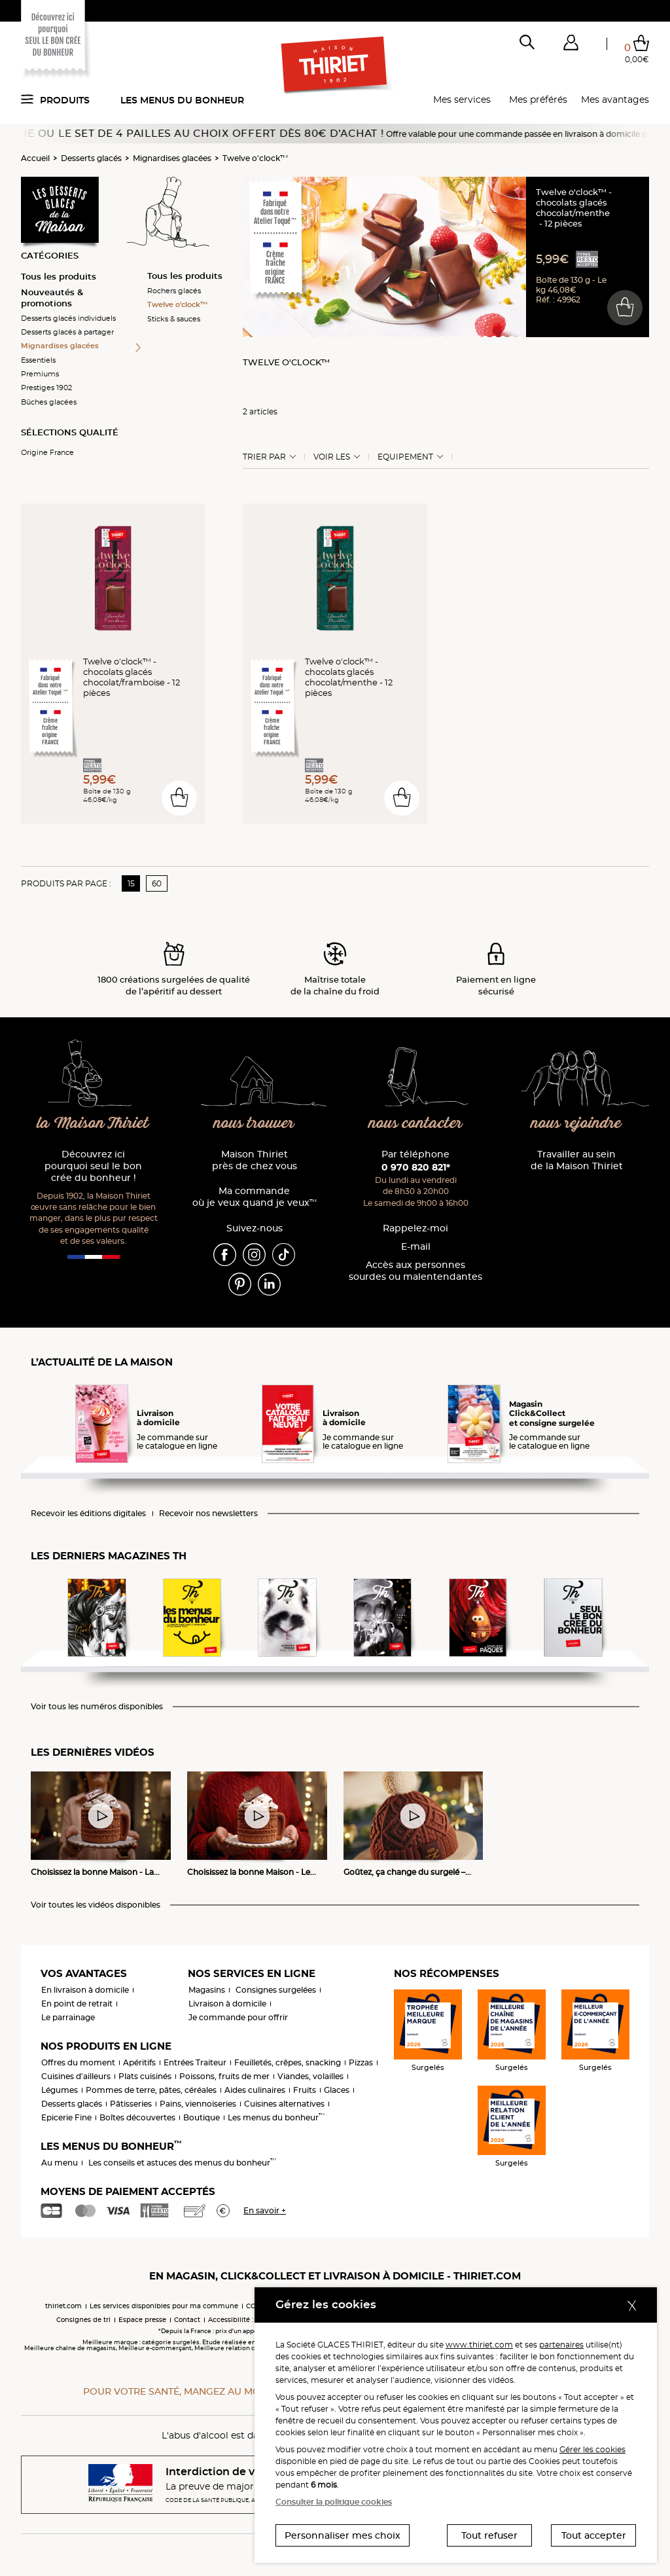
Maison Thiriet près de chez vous (254, 1160)
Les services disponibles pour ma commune (164, 2306)
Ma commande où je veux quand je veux (254, 1197)
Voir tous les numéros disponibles (97, 1707)
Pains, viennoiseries (198, 2104)
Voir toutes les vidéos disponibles (95, 1905)
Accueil (35, 158)
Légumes (59, 2090)
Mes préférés (538, 99)
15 (131, 883)
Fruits (304, 2090)
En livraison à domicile (85, 1990)
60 (157, 883)
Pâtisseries (131, 2104)
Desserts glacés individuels (68, 318)
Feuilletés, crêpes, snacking (287, 2062)
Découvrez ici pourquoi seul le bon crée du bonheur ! (93, 1166)
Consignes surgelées (276, 1990)
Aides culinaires (254, 2090)
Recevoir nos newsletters (208, 1513)
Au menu (59, 2163)
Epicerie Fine (66, 2117)
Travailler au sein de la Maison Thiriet (577, 1160)
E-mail (416, 1246)
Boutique (201, 2117)
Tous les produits (58, 276)
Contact (187, 2319)
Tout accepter (593, 2535)
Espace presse (142, 2319)
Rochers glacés (174, 290)
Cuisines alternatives (284, 2104)
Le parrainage (68, 2017)
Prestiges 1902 (46, 387)
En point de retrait (77, 2003)
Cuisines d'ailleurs (76, 2076)
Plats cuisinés (144, 2076)
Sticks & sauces (173, 318)
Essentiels (38, 360)
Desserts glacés (91, 158)
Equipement (405, 457)
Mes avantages (615, 99)
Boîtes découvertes (137, 2117)
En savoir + (264, 2210)
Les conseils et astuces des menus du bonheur (182, 2163)
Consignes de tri (83, 2319)
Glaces (336, 2090)
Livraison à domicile (227, 2003)
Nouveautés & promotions (52, 297)
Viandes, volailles (310, 2076)
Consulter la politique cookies (333, 2502)
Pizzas (361, 2062)
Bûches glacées (49, 402)
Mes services (462, 99)
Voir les (331, 457)
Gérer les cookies (592, 2449)
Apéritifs (139, 2062)
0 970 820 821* (415, 1167)
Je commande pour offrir (238, 2017)
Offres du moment (78, 2062)
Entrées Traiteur (195, 2062)
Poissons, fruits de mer (224, 2076)
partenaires (561, 2344)
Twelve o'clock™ (255, 158)
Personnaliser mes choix (342, 2535)
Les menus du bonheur (182, 100)
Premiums (40, 373)
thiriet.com (63, 2306)
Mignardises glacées (172, 158)
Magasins (206, 1990)
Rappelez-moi (415, 1228)
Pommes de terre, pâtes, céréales (151, 2090)
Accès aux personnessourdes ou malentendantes (415, 1271)
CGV (253, 2306)
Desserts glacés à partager (67, 331)
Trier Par (264, 457)
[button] (570, 45)
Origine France (47, 452)
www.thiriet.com (479, 2344)
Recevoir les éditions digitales (88, 1513)
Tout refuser (489, 2535)
